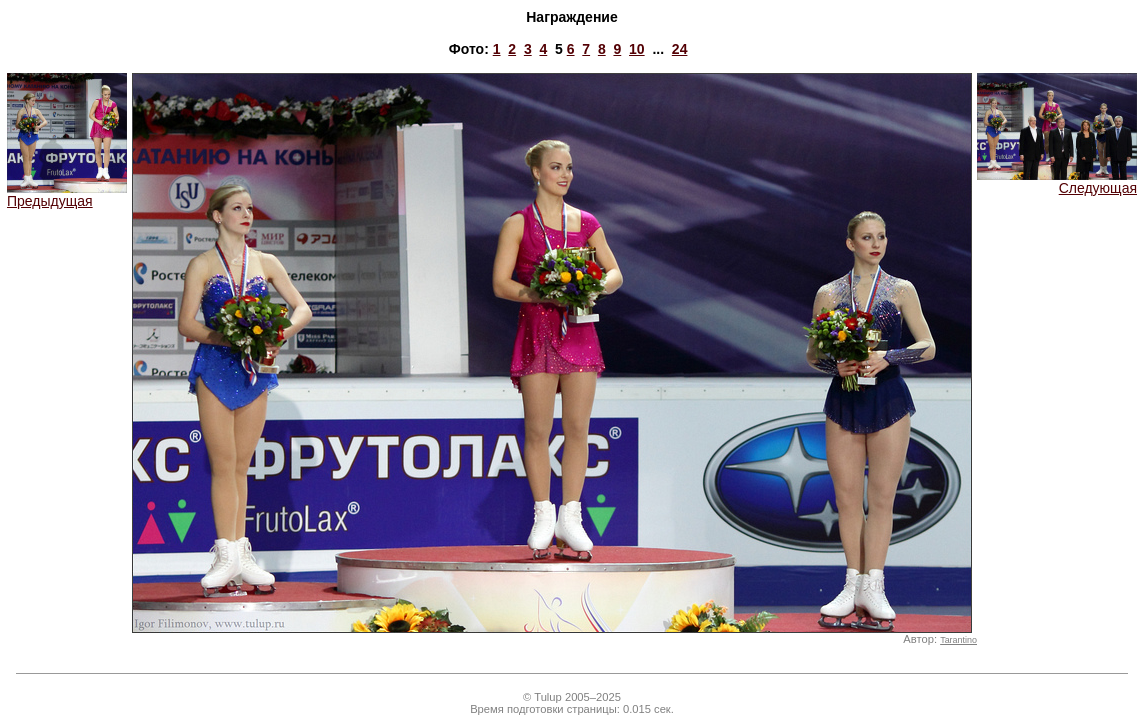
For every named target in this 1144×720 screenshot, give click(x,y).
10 (637, 49)
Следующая (1057, 181)
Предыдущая (67, 194)
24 (680, 49)
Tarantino (958, 640)
